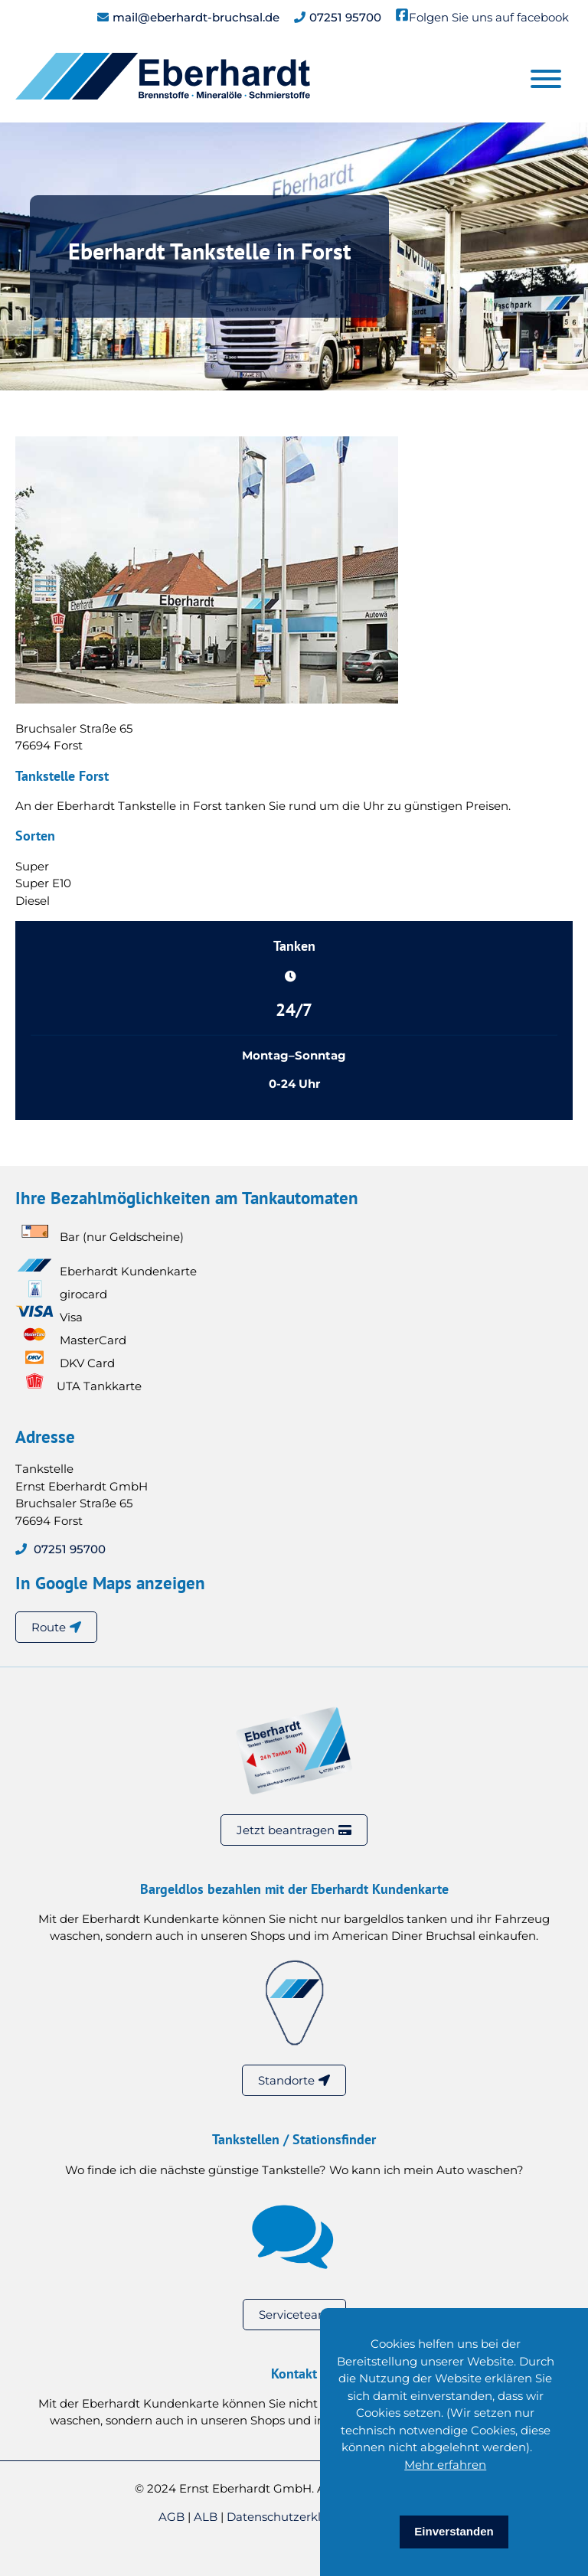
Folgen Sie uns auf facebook (489, 17)
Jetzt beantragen (286, 1830)
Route (48, 1627)
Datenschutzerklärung (292, 2516)
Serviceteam (294, 2314)
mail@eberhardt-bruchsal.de (196, 17)
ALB (207, 2516)
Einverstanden (453, 2531)
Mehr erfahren (445, 2464)
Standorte (286, 2080)
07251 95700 (345, 17)
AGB (173, 2516)
